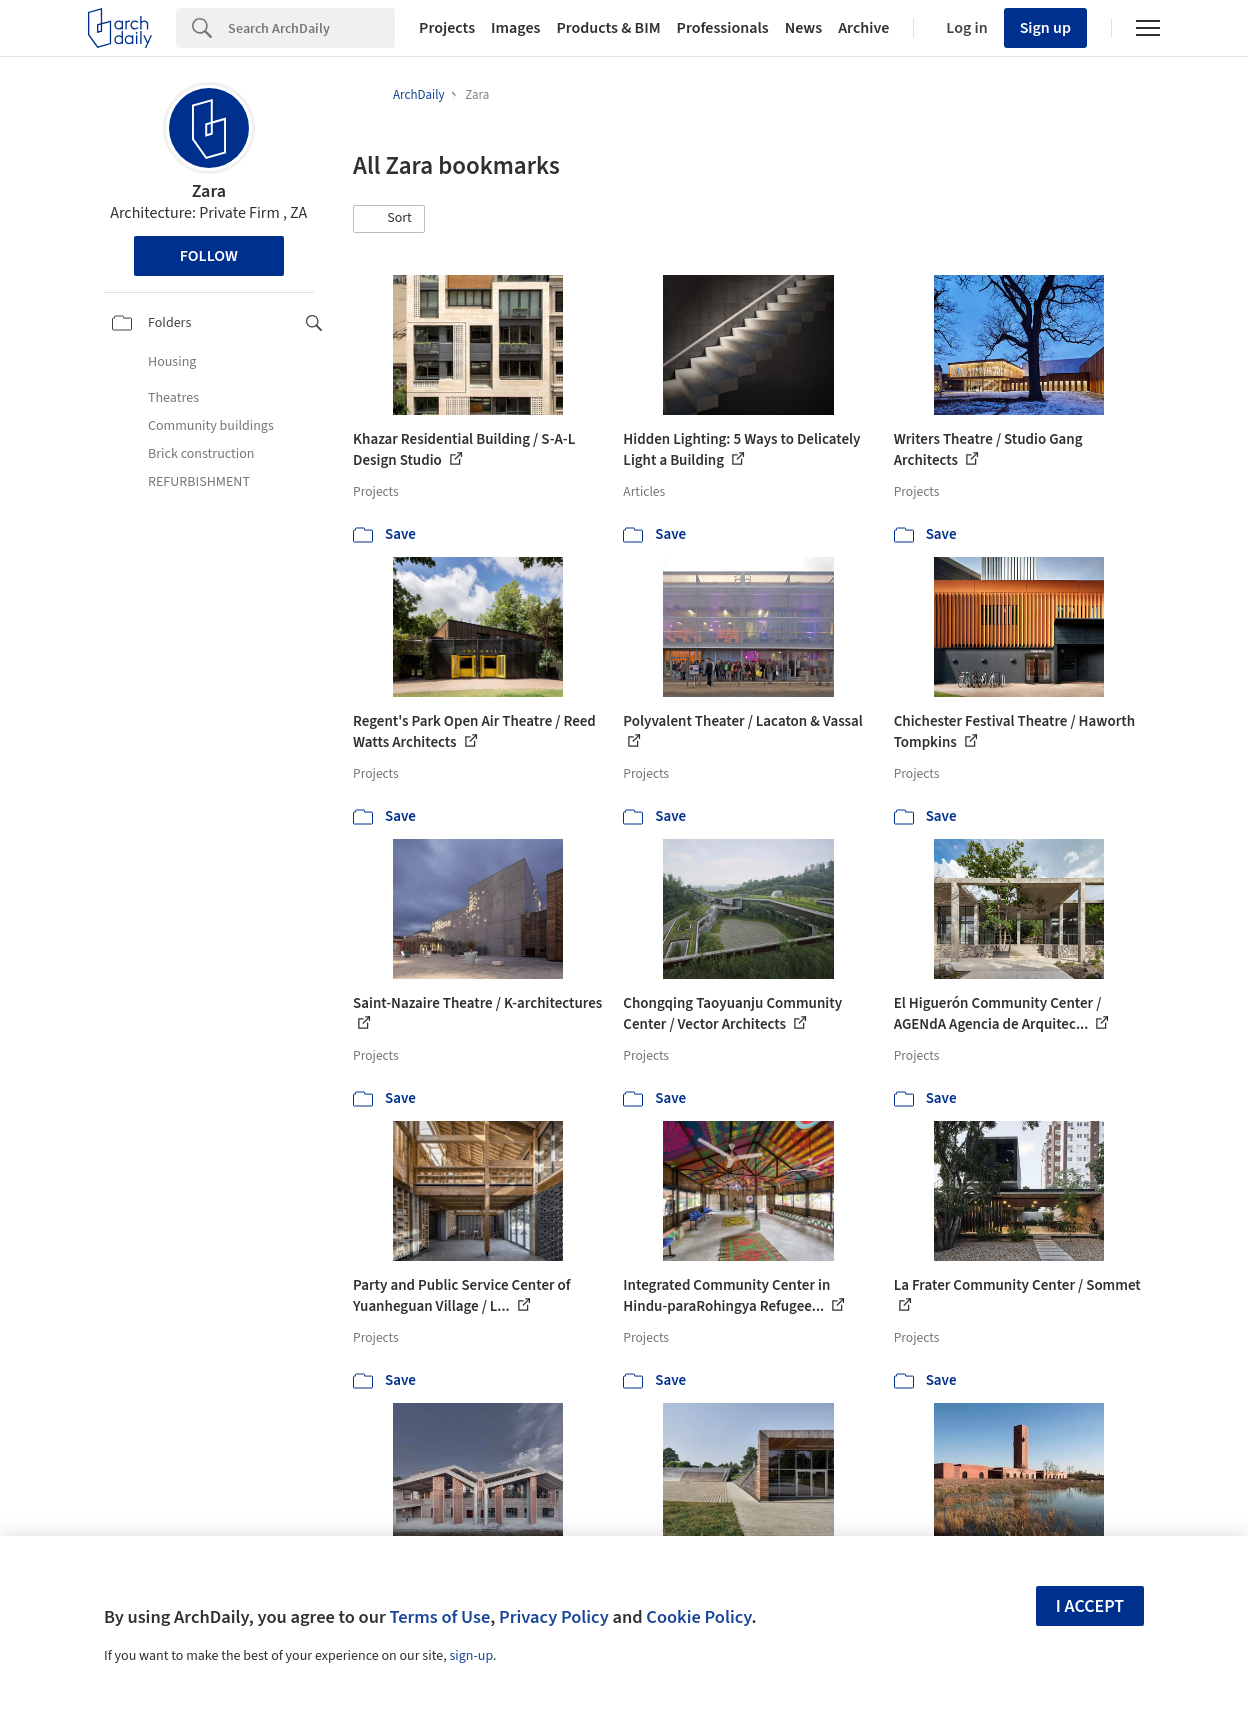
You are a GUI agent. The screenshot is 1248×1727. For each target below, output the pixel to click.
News (803, 28)
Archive (863, 28)
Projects (447, 28)
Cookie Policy (698, 1617)
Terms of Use (439, 1617)
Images (515, 28)
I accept (1090, 1606)
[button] (389, 219)
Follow (209, 256)
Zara (209, 191)
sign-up (471, 1656)
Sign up (1045, 28)
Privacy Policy (554, 1617)
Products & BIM (608, 28)
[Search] (311, 28)
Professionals (723, 28)
